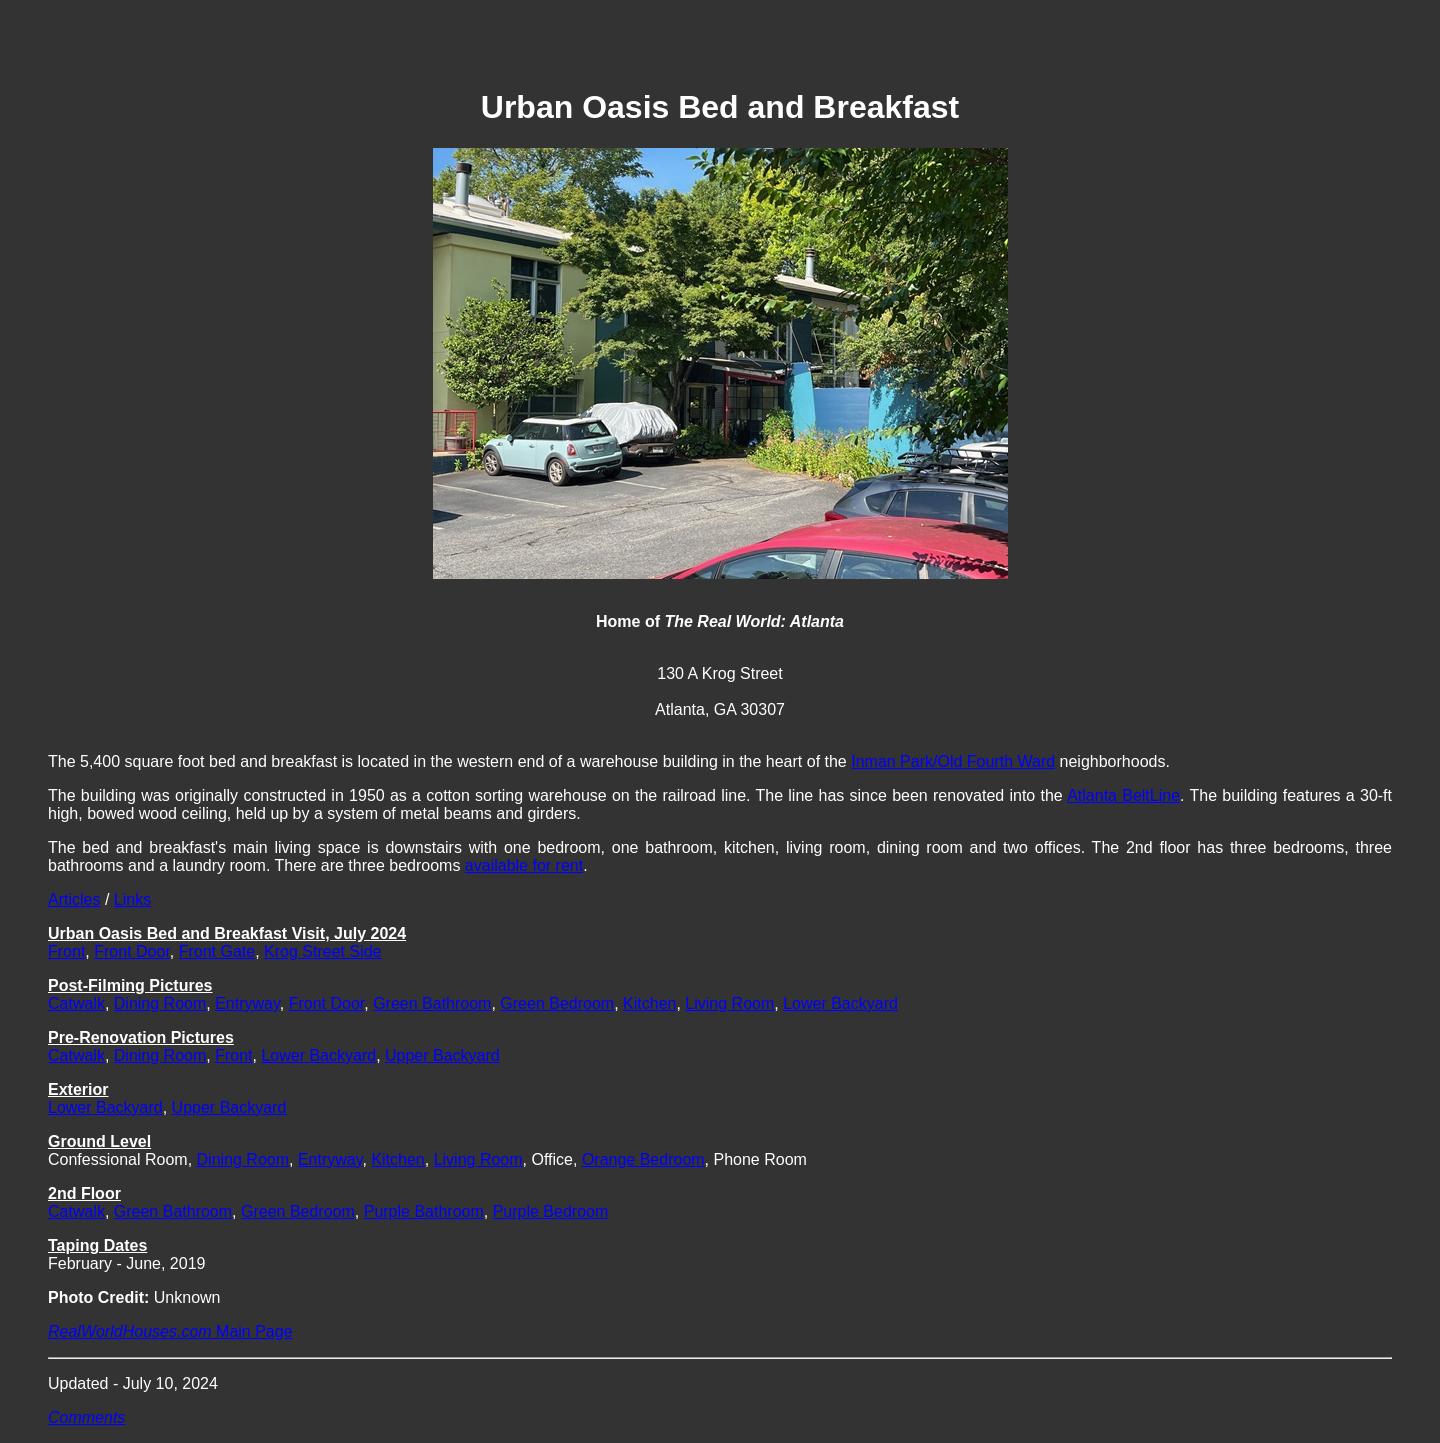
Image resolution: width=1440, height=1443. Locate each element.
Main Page (170, 1331)
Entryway (247, 1003)
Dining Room (160, 1003)
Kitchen (649, 1003)
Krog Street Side (322, 951)
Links (132, 899)
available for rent (524, 865)
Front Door (132, 951)
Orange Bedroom (643, 1159)
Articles (74, 899)
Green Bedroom (557, 1003)
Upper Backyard (442, 1055)
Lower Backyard (840, 1003)
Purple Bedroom (551, 1211)
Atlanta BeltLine (1123, 795)
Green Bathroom (432, 1003)
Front (66, 951)
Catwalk (76, 1003)
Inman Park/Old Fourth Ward (953, 761)
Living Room (729, 1003)
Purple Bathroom (424, 1211)
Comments (86, 1417)
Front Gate (217, 951)
